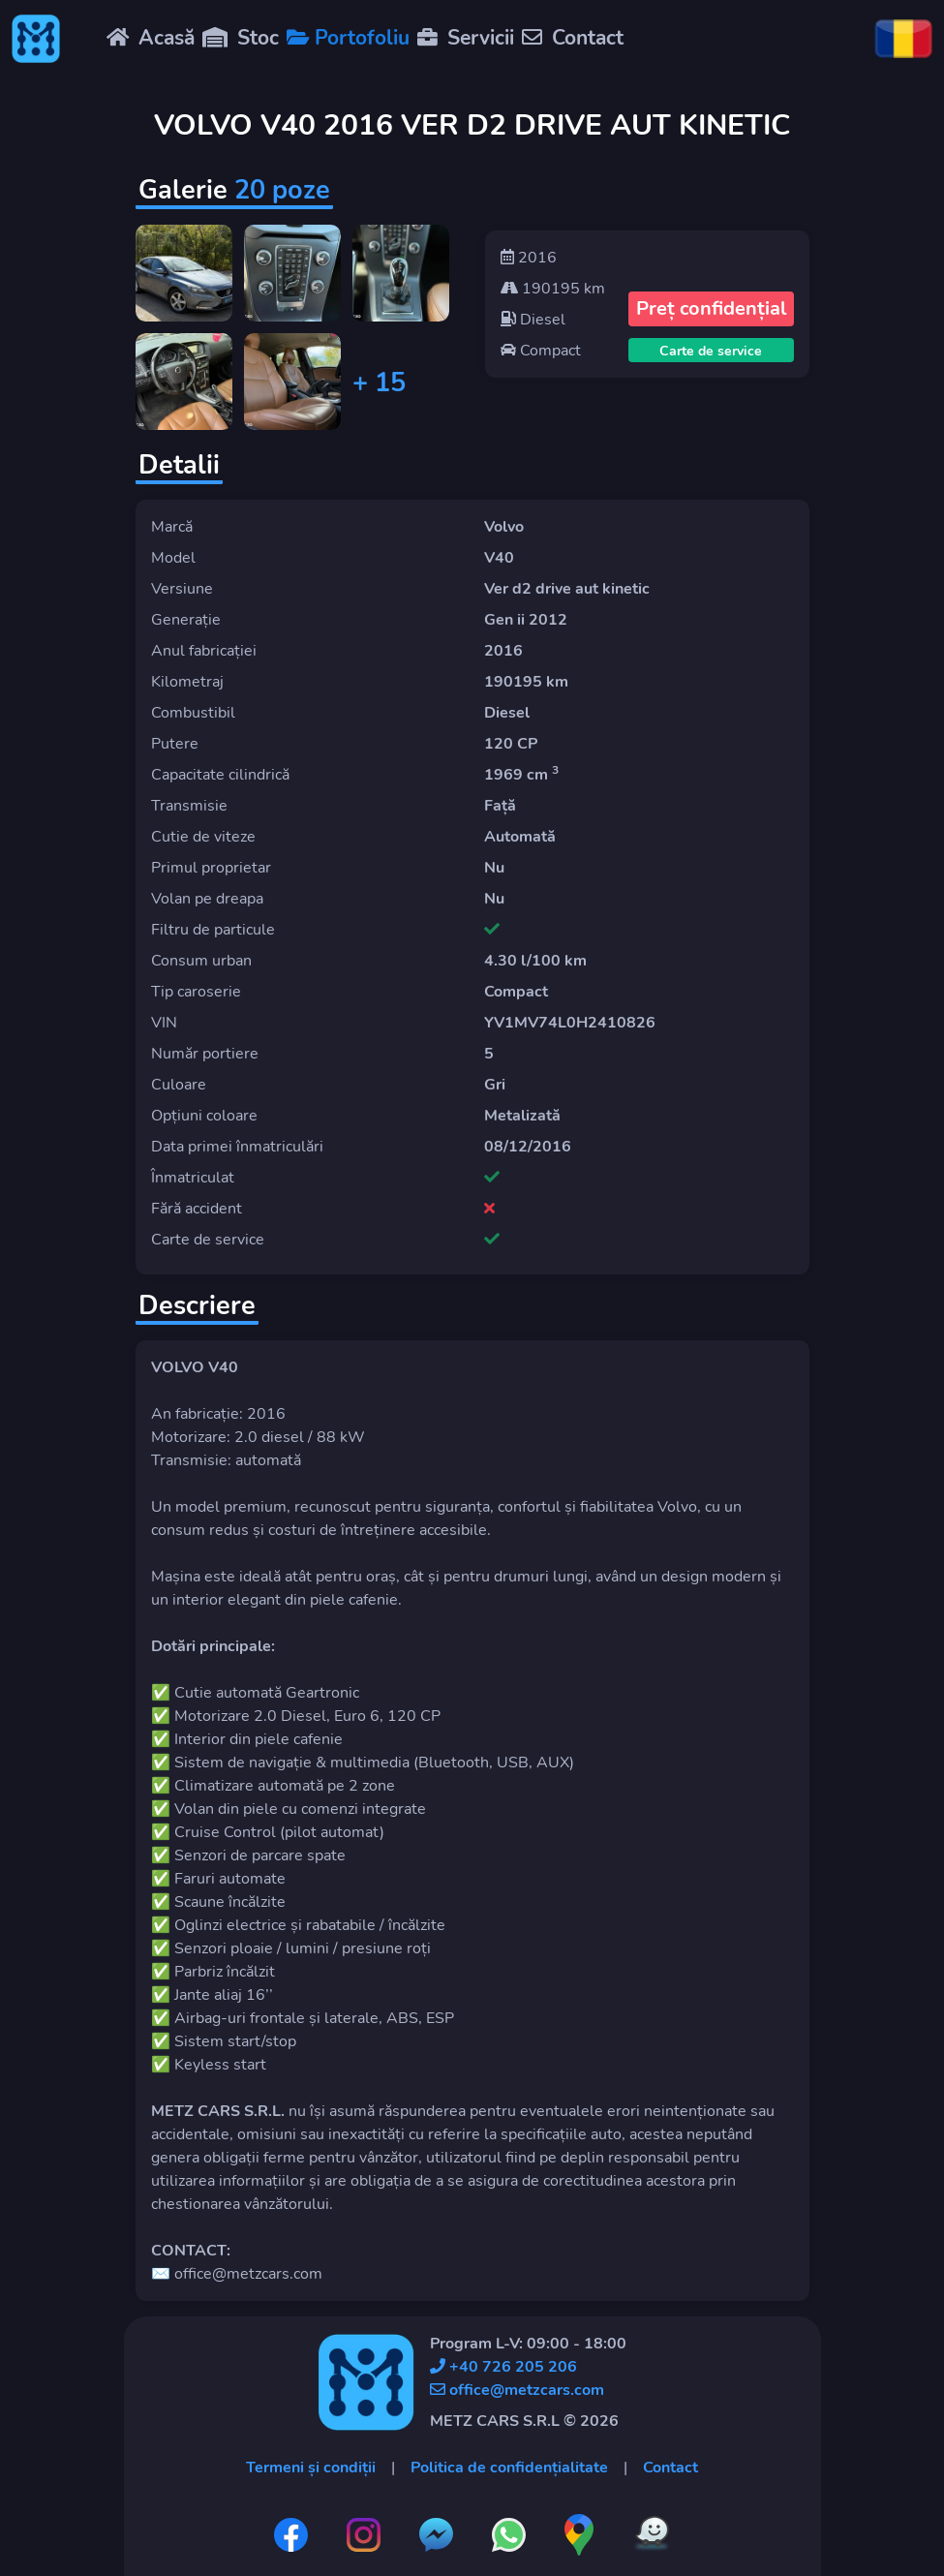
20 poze (282, 189)
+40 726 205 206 (503, 2366)
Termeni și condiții (311, 2467)
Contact (670, 2467)
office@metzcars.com (517, 2390)
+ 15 (379, 382)
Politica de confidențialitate (509, 2467)
